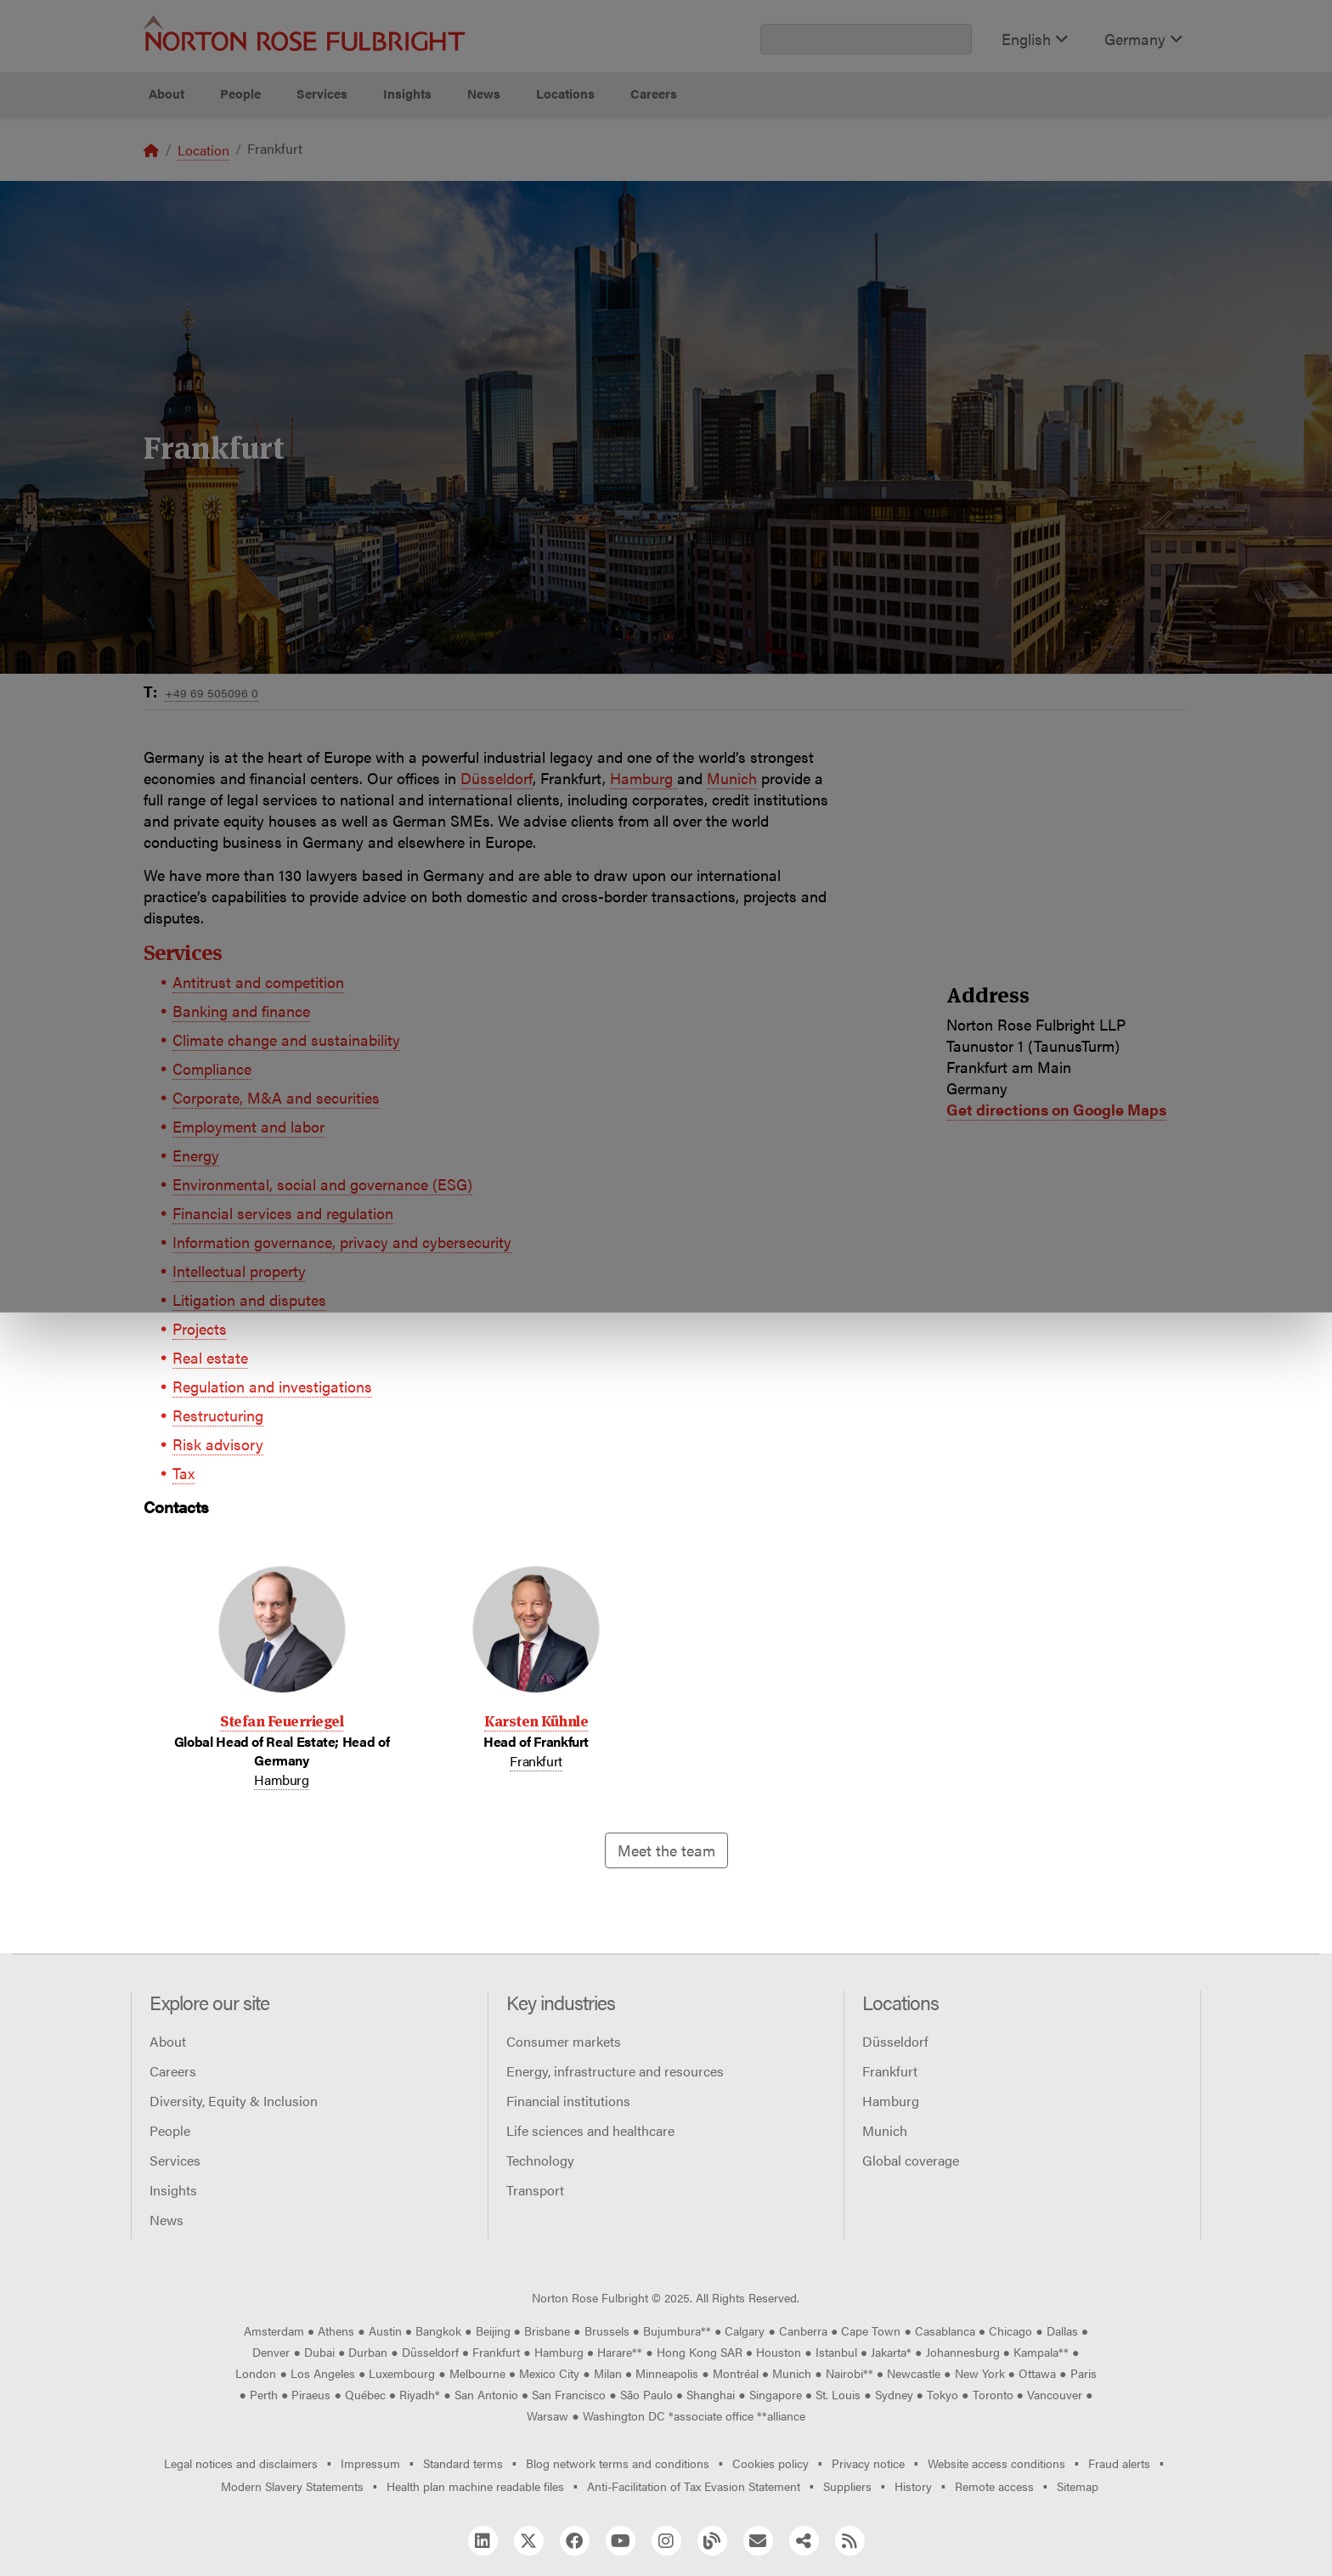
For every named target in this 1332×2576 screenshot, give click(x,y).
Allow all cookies (414, 157)
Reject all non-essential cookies (934, 157)
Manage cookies (675, 157)
